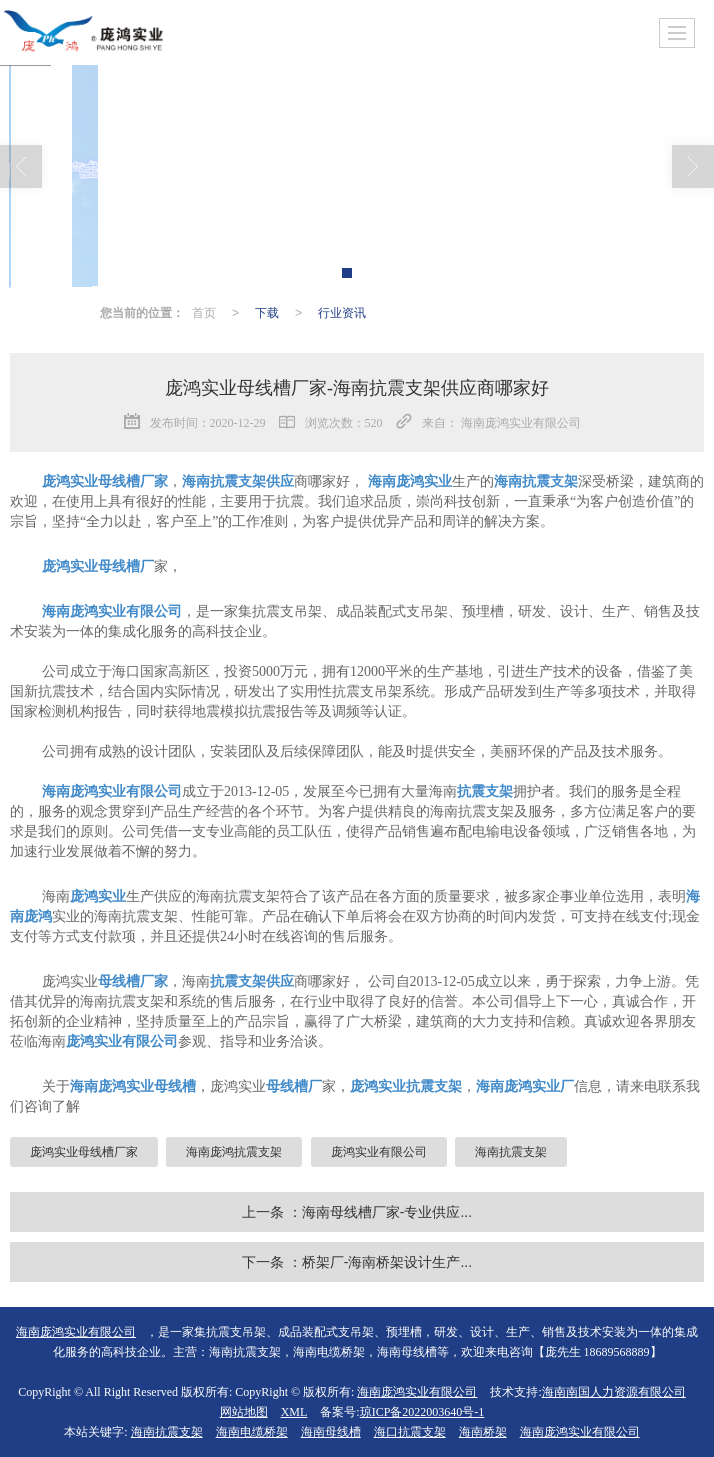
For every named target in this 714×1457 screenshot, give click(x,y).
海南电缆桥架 (252, 1432)
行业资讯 (342, 313)
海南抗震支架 (511, 1152)
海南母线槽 (331, 1432)
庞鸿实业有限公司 (379, 1152)
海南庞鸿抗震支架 (234, 1152)
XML (294, 1412)
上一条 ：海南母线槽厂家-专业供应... (357, 1212)
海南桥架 (483, 1432)
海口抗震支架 (410, 1432)
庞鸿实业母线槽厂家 (84, 1152)
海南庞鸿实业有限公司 (417, 1392)
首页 (204, 313)
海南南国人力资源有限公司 (614, 1392)
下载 (267, 313)
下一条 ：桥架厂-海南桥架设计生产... (357, 1262)
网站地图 (244, 1412)
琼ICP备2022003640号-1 (422, 1412)
